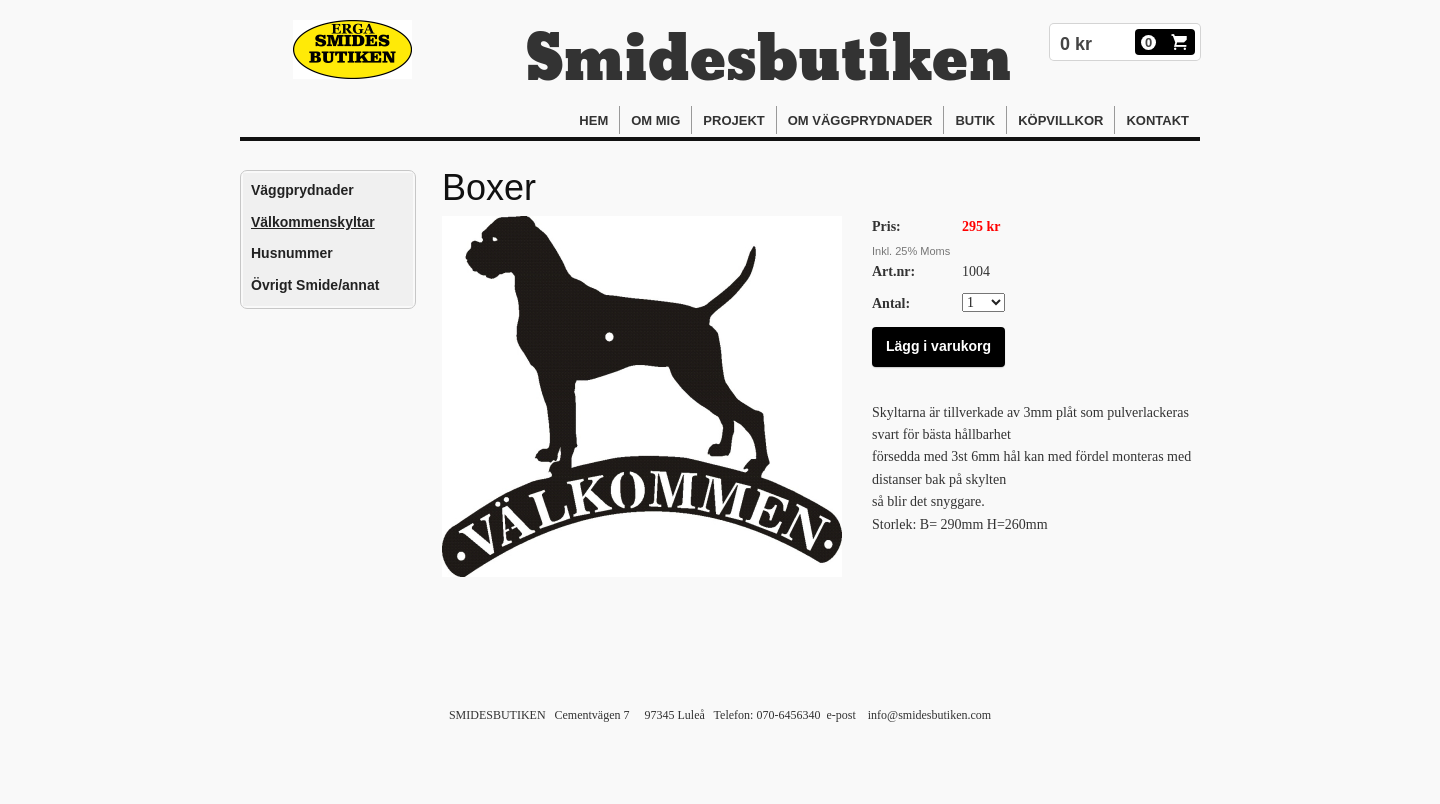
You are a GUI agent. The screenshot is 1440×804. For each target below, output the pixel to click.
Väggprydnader (302, 190)
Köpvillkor (1060, 120)
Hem (593, 120)
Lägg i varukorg (938, 346)
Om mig (655, 120)
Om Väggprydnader (860, 120)
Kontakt (1157, 120)
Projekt (733, 120)
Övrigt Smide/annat (315, 285)
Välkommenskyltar (313, 222)
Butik (975, 120)
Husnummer (292, 253)
